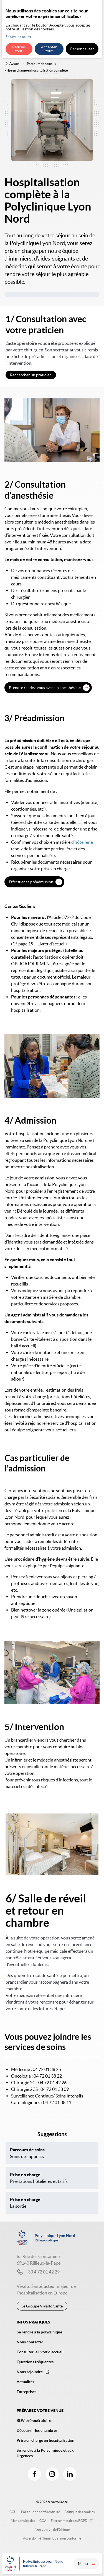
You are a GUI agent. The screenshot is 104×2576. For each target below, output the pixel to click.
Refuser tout (19, 49)
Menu (87, 2563)
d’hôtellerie (82, 842)
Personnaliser (82, 49)
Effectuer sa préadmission (31, 882)
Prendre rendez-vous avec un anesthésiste (45, 687)
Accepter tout (49, 49)
